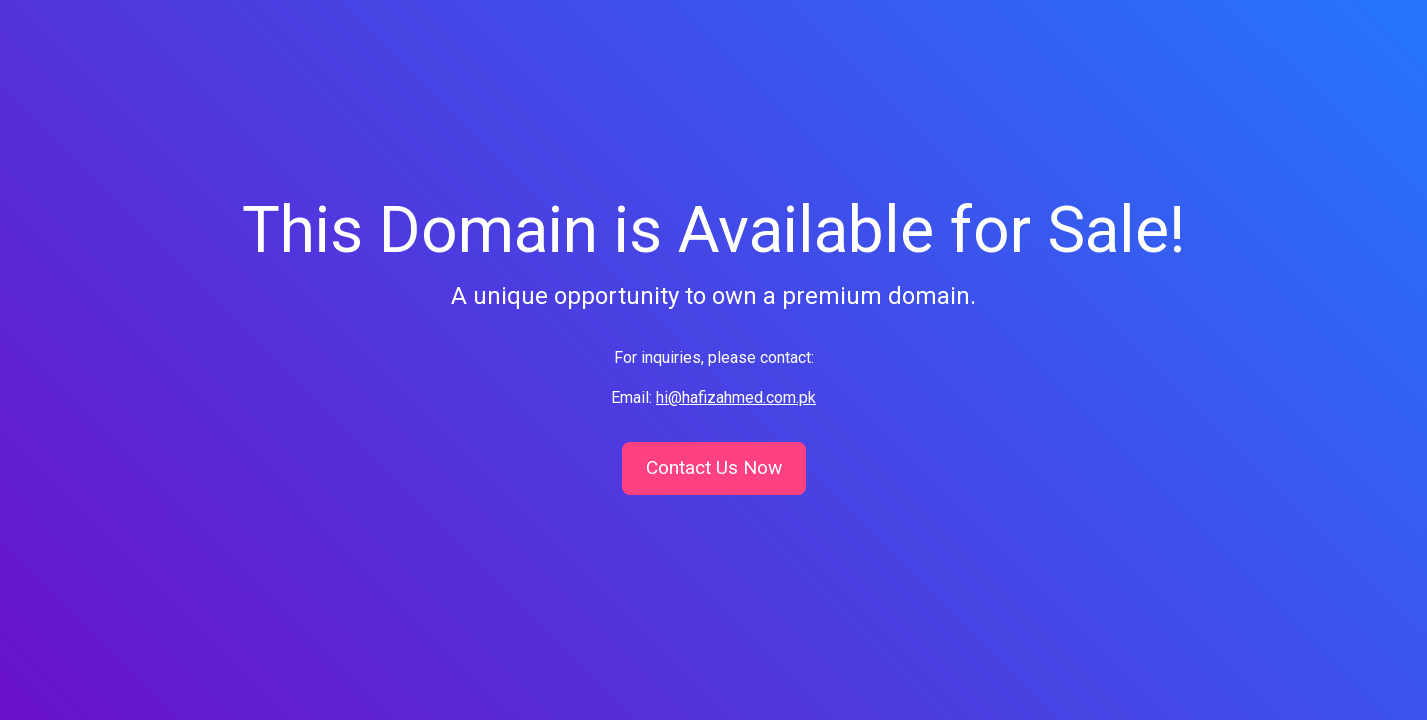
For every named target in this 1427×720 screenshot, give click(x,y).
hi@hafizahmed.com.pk (736, 397)
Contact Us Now (714, 467)
